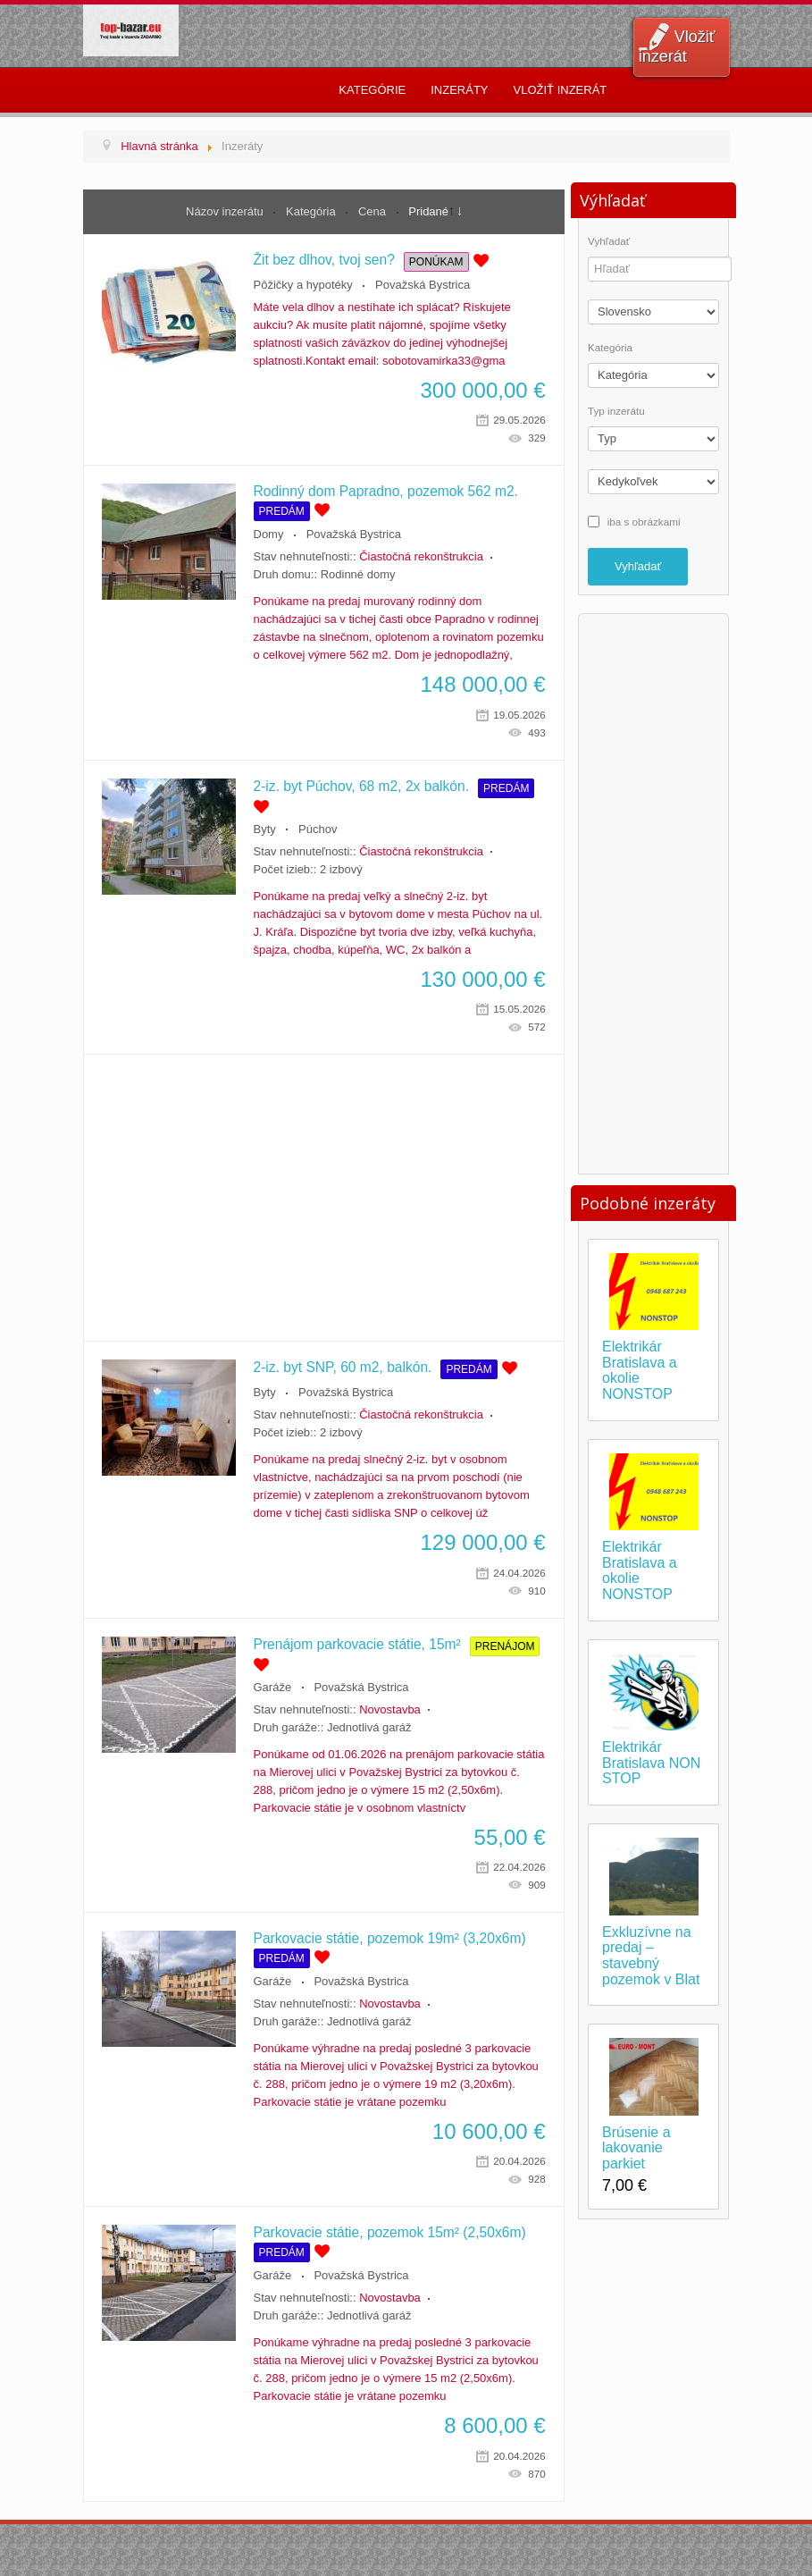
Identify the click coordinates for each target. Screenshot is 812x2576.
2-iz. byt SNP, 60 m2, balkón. (343, 1367)
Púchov (317, 829)
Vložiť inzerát (677, 46)
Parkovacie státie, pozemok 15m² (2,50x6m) (390, 2232)
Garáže (273, 1687)
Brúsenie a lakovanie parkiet (636, 2148)
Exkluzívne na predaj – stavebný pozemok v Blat (650, 1955)
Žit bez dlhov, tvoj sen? (324, 259)
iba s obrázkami (644, 520)
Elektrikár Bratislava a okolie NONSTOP (639, 1370)
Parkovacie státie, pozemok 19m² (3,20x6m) (390, 1938)
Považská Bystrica (422, 284)
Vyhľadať (609, 241)
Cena (373, 211)
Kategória (312, 211)
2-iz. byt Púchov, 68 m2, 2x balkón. (362, 786)
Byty (265, 829)
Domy (269, 534)
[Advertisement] (324, 1198)
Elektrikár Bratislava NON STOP (651, 1762)
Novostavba (390, 1709)
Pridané (428, 211)
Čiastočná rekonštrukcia (421, 556)
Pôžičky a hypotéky (303, 284)
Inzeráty (459, 90)
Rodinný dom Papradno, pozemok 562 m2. (386, 491)
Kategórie (372, 90)
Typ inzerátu (616, 411)
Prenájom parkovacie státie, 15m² (357, 1644)
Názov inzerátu (226, 211)
